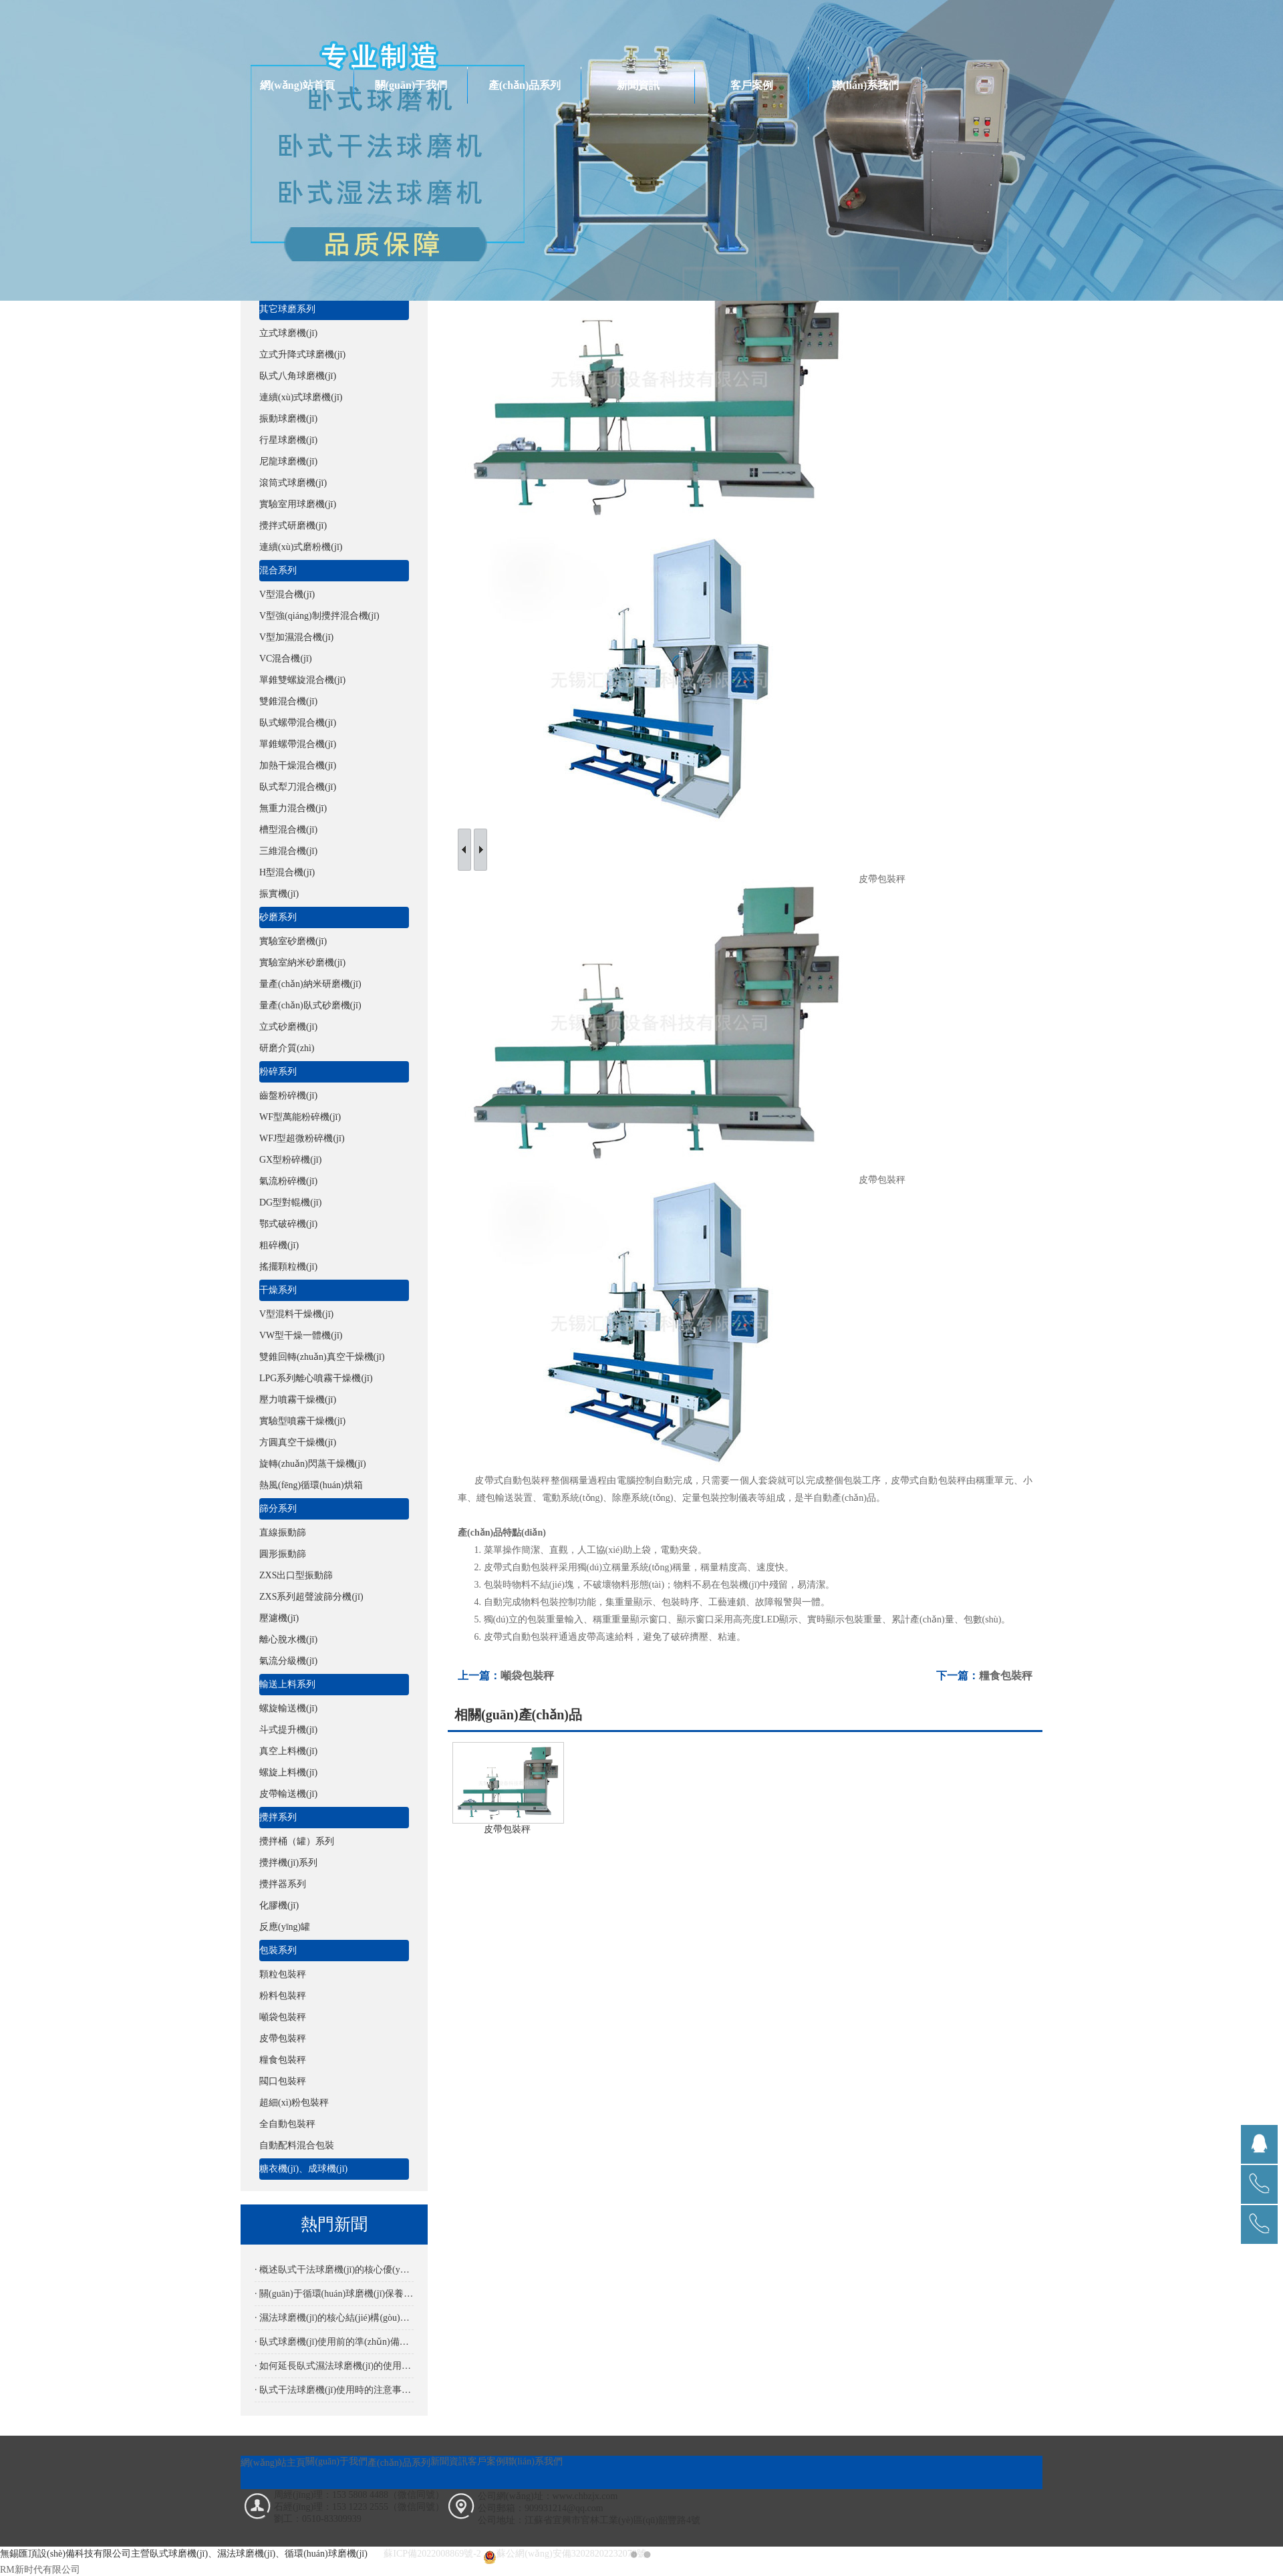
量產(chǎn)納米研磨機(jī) (310, 984)
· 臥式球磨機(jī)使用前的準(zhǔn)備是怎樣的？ (334, 2342)
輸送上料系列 (287, 1684)
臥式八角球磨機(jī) (297, 376)
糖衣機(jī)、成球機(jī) (303, 2169)
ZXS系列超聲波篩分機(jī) (311, 1597)
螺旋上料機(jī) (288, 1772)
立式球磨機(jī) (288, 333)
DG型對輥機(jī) (290, 1202)
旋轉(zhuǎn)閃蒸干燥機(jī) (312, 1464)
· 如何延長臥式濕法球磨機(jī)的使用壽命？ (334, 2366)
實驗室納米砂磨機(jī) (302, 963)
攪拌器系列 (282, 1884)
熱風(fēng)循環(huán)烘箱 (311, 1485)
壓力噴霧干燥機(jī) (297, 1400)
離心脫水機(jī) (288, 1639)
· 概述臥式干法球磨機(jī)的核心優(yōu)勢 (334, 2270)
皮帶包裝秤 (282, 2038)
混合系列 (278, 570)
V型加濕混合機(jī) (296, 637)
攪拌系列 (278, 1817)
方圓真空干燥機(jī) (297, 1442)
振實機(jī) (279, 894)
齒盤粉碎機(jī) (288, 1096)
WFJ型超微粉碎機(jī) (302, 1138)
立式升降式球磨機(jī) (302, 354)
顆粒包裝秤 (282, 1974)
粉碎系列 (278, 1071)
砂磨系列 (278, 917)
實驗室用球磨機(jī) (297, 504)
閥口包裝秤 (282, 2081)
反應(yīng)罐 (284, 1927)
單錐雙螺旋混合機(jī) (302, 680)
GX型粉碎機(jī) (290, 1160)
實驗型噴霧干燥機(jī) (302, 1421)
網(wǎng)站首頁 (297, 85)
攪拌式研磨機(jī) (293, 526)
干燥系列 (278, 1290)
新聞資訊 (638, 85)
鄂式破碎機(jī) (288, 1224)
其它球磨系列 (287, 309)
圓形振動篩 (282, 1554)
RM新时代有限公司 (40, 2570)
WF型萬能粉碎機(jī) (300, 1117)
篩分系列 (278, 1509)
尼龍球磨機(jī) (288, 461)
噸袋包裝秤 (282, 2017)
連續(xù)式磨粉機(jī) (300, 547)
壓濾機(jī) (279, 1618)
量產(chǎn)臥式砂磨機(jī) (310, 1005)
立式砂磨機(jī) (288, 1027)
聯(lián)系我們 (865, 85)
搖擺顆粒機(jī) (288, 1267)
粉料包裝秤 (282, 1996)
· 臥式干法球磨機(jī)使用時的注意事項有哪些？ (334, 2390)
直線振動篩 (282, 1533)
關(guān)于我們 (411, 85)
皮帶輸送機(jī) (288, 1794)
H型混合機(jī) (287, 872)
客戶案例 (751, 85)
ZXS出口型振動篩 (296, 1575)
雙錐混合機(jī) (288, 701)
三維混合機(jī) (288, 851)
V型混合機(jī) (287, 594)
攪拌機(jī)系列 (288, 1863)
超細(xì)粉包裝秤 (294, 2103)
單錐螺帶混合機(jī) (297, 744)
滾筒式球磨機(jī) (293, 483)
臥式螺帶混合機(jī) (297, 723)
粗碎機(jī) (279, 1245)
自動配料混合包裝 (296, 2145)
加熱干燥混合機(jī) (297, 765)
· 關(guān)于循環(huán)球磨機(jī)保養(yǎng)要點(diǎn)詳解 (334, 2294)
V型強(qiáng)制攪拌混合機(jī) (319, 616)
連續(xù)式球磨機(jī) (300, 397)
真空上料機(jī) (288, 1751)
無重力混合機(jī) (293, 808)
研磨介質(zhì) (286, 1048)
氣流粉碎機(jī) (288, 1181)
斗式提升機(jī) (288, 1730)
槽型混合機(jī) (288, 830)
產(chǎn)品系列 (524, 85)
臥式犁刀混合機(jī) (297, 787)
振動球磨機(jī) (288, 419)
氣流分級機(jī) (288, 1661)
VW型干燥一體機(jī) (300, 1335)
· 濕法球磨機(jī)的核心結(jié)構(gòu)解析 (334, 2318)
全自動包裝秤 (287, 2124)
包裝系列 (278, 1950)
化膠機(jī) (279, 1905)
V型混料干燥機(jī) (296, 1314)
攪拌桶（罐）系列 (296, 1841)
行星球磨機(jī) (288, 440)
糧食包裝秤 (282, 2060)
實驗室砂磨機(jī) (293, 941)
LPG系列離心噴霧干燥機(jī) (316, 1378)
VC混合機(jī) (285, 659)
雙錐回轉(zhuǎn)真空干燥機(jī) (322, 1357)
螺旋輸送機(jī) (288, 1708)
